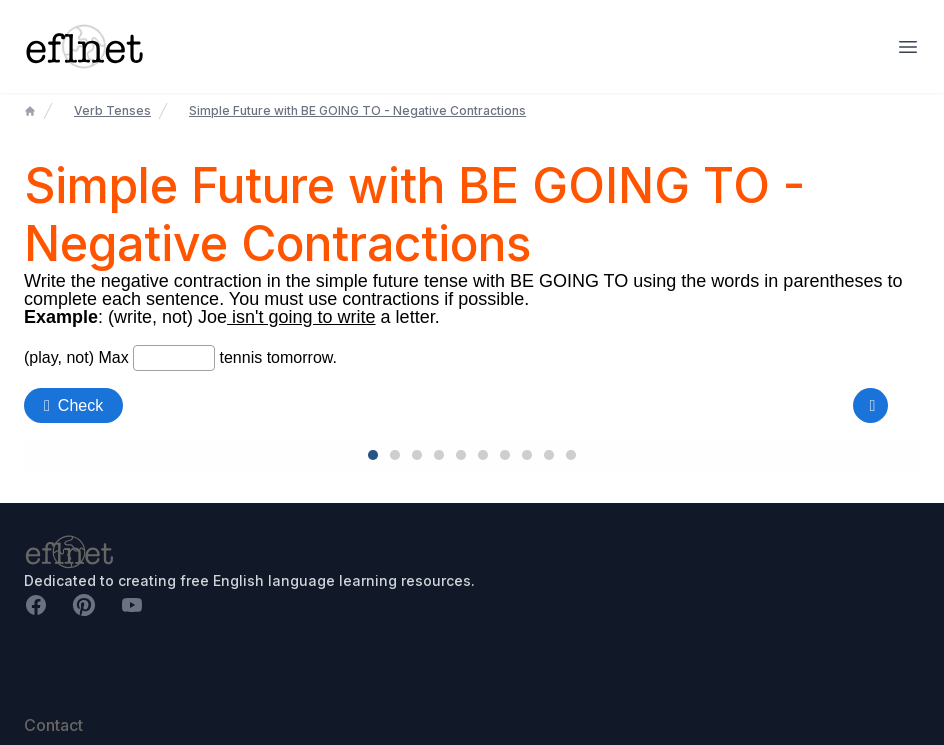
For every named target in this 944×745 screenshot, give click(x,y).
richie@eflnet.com (78, 701)
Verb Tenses (112, 110)
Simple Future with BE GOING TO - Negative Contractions (357, 110)
